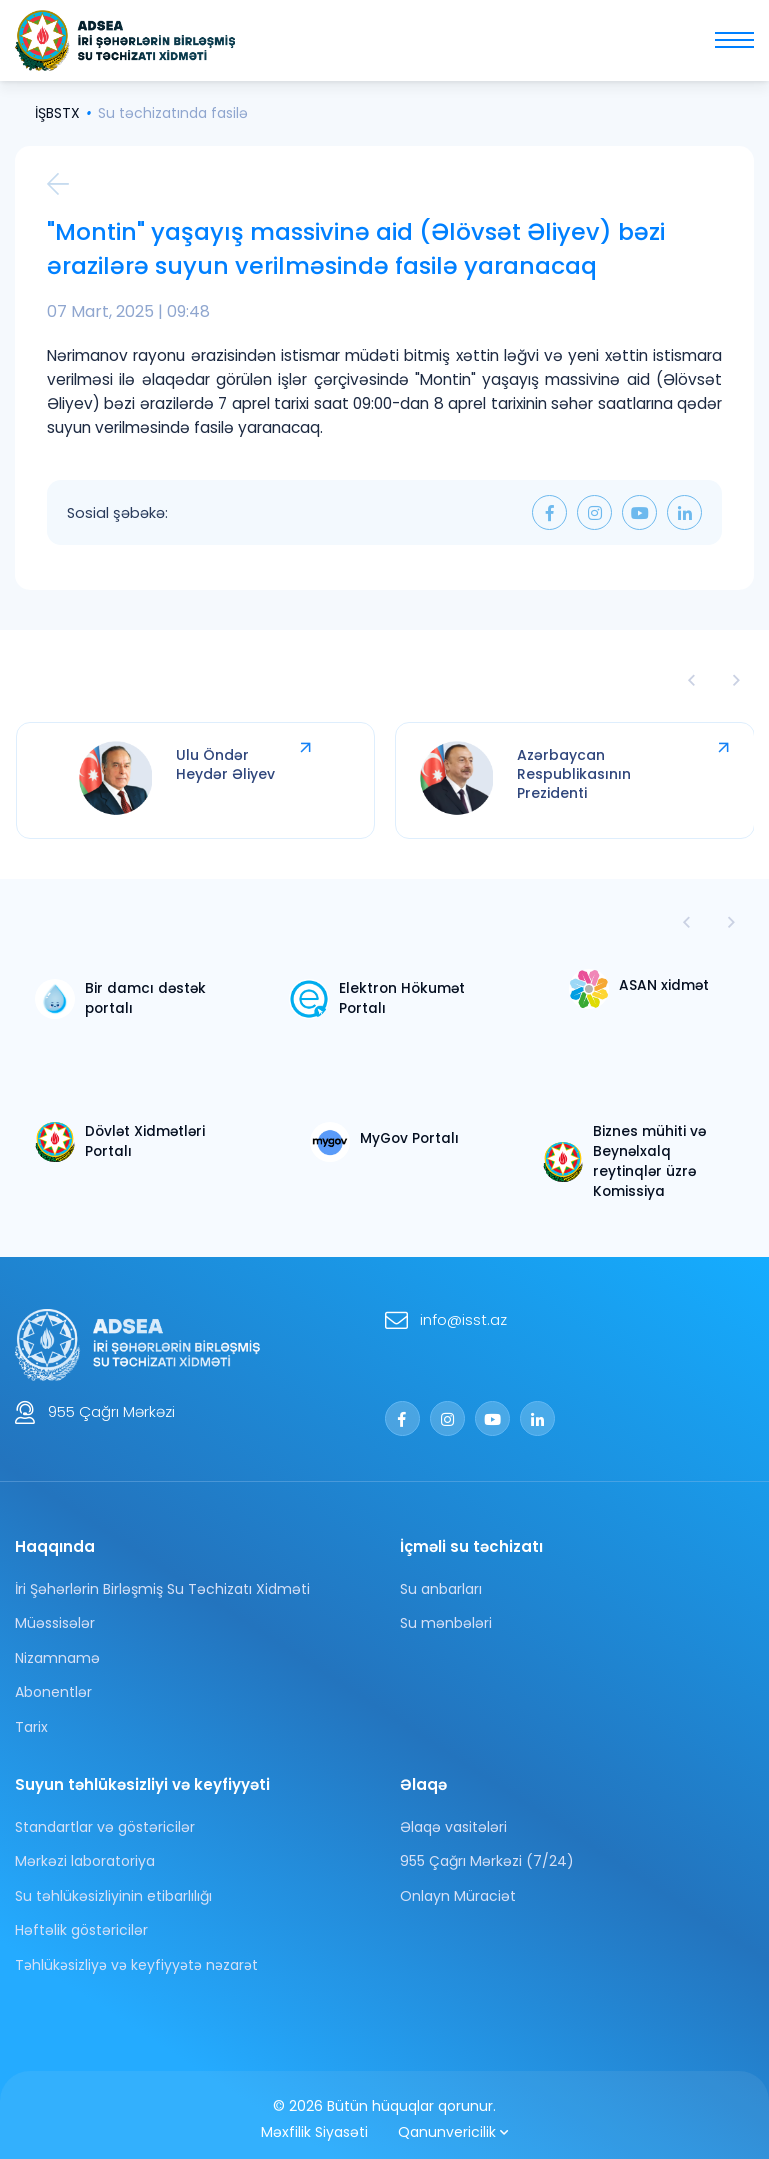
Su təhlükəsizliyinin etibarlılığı (113, 1888)
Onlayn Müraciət (458, 1888)
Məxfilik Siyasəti (314, 2124)
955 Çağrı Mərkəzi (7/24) (487, 1853)
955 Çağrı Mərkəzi (111, 1403)
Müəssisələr (55, 1615)
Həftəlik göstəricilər (81, 1922)
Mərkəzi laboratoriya (85, 1853)
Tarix (31, 1719)
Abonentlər (53, 1684)
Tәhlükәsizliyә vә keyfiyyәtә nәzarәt (136, 1957)
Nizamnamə (57, 1650)
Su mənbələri (446, 1615)
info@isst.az (463, 1311)
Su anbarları (441, 1581)
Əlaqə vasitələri (453, 1819)
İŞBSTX (57, 113)
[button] (731, 924)
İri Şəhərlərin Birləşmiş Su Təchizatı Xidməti (162, 1581)
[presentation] (691, 681)
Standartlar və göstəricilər (105, 1819)
